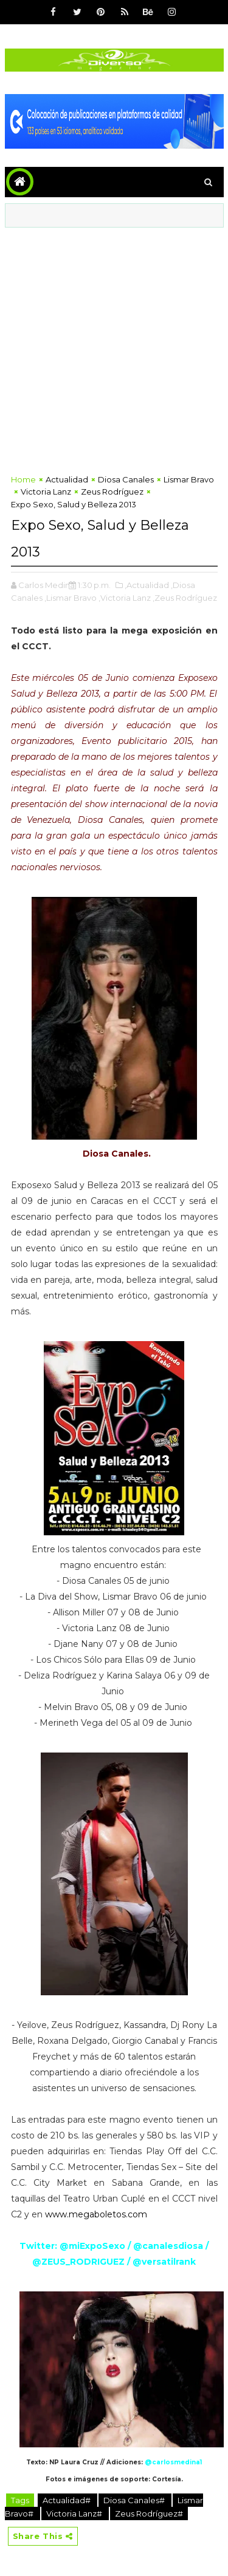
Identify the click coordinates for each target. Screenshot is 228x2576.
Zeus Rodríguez (112, 491)
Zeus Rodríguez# (149, 2513)
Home (23, 479)
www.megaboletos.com (96, 2214)
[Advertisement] (114, 347)
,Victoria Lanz (124, 598)
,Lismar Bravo (70, 598)
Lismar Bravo (189, 479)
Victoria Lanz (46, 491)
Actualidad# (67, 2500)
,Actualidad (147, 585)
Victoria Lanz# (75, 2513)
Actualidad (67, 479)
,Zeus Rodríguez (185, 598)
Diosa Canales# (135, 2500)
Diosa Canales (126, 479)
